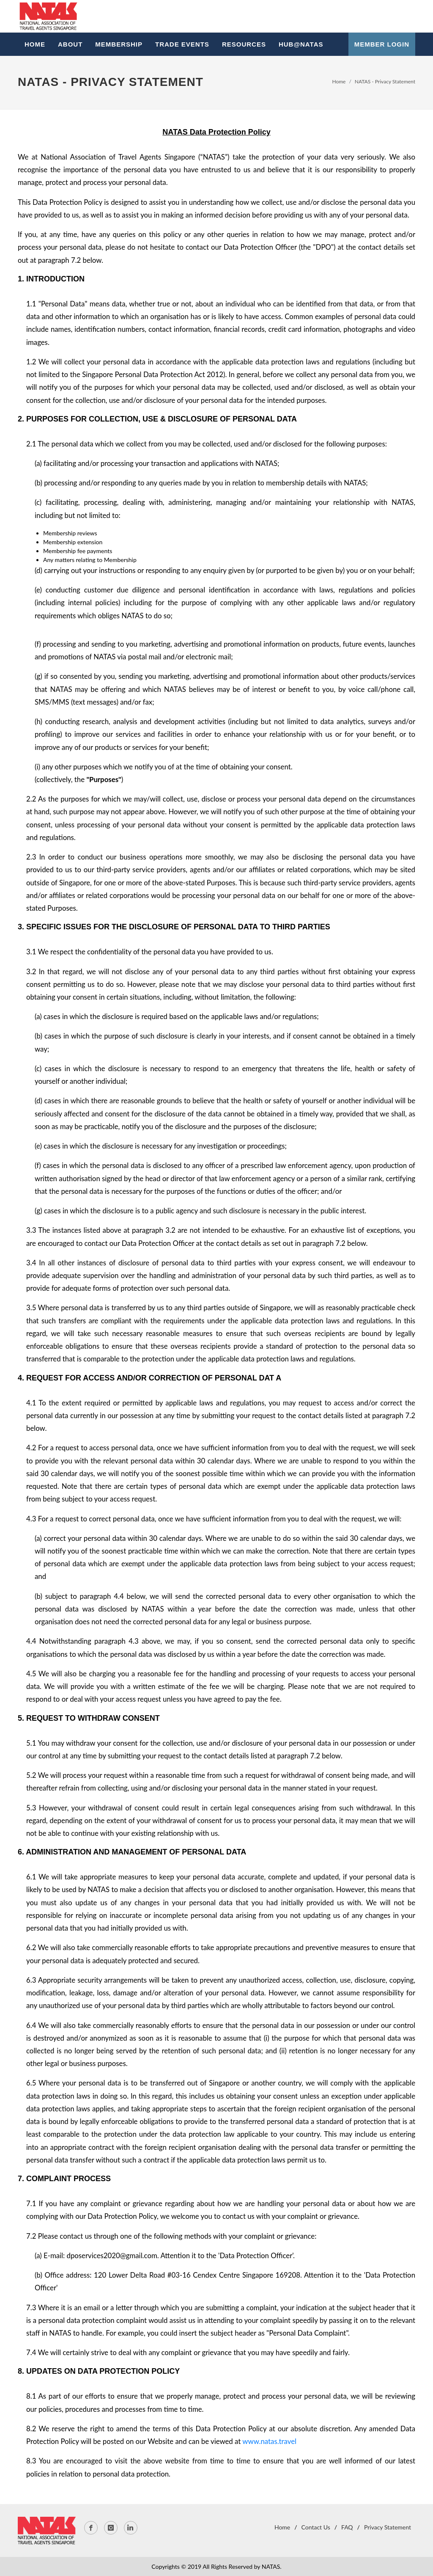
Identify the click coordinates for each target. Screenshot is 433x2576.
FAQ (347, 2527)
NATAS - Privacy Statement (385, 81)
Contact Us (315, 2527)
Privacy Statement (387, 2527)
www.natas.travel (269, 2441)
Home (338, 81)
